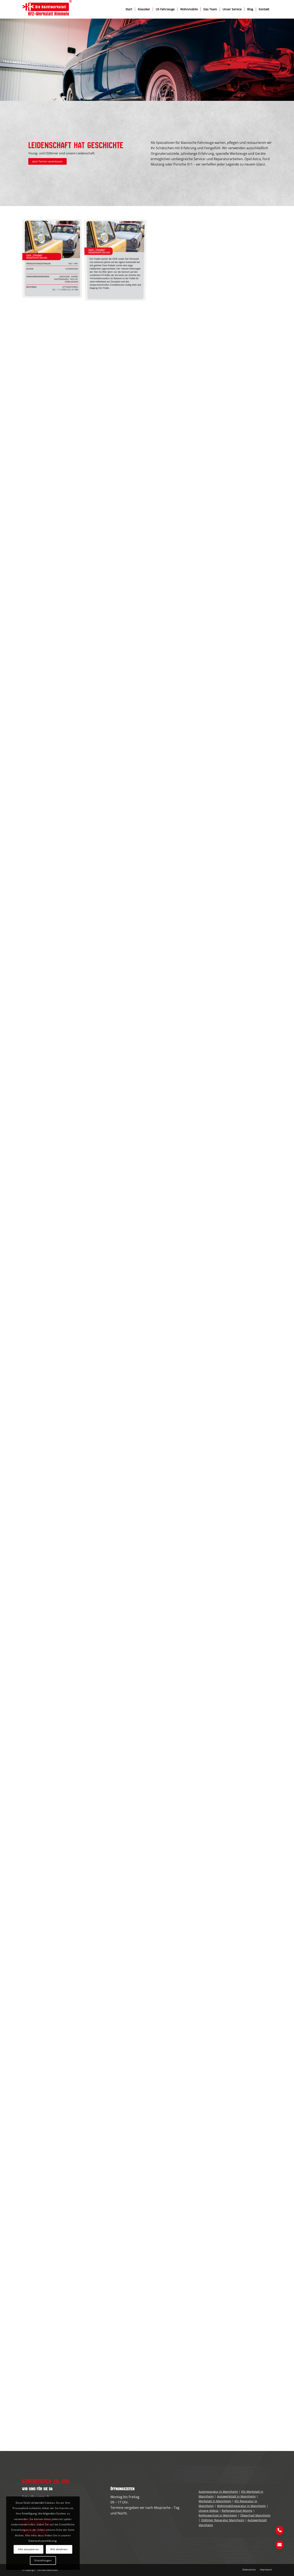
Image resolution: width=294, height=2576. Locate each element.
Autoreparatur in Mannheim (218, 2492)
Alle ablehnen (59, 2549)
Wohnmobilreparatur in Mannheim (241, 2506)
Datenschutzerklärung (42, 2541)
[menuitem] (129, 9)
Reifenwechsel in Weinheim (218, 2515)
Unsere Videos (208, 2511)
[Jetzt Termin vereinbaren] (47, 161)
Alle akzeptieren (28, 2549)
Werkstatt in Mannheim (215, 2501)
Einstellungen (43, 2560)
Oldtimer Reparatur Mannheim (222, 2520)
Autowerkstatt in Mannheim (236, 2496)
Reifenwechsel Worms (237, 2511)
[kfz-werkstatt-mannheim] (47, 9)
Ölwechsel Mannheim (255, 2515)
